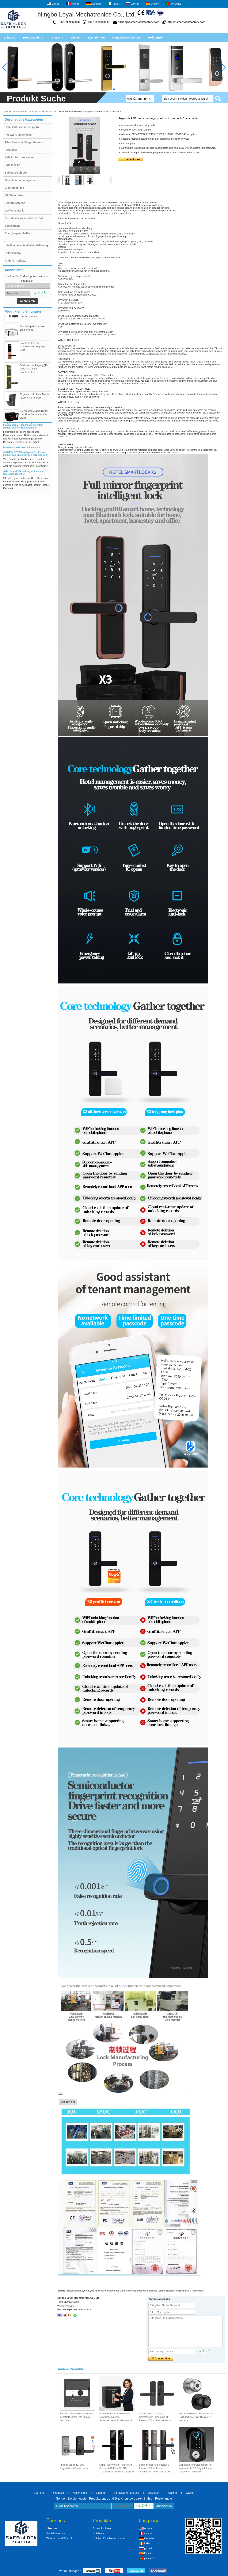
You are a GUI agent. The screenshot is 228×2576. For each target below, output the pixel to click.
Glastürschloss (14, 187)
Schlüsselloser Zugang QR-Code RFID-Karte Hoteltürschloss (34, 368)
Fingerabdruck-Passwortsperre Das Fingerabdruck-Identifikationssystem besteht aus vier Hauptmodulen (23, 433)
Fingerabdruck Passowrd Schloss (139, 2290)
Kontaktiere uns (55, 2533)
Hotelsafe (11, 149)
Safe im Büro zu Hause (19, 157)
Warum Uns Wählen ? (59, 2538)
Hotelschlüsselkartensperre (22, 127)
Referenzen (156, 37)
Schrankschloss (15, 202)
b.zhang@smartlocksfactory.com (138, 22)
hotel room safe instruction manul (21, 455)
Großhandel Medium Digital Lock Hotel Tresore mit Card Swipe (34, 414)
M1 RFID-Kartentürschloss (105, 2290)
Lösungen (153, 2492)
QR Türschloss (14, 195)
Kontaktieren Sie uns (126, 37)
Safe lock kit (12, 165)
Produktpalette (33, 37)
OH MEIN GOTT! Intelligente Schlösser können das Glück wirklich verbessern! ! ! (25, 461)
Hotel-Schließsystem (78, 2290)
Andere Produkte (15, 260)
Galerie (172, 2492)
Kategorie (19, 111)
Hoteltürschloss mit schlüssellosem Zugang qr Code (33, 346)
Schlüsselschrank (16, 172)
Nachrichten (96, 37)
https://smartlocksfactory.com (186, 22)
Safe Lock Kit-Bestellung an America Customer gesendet (23, 480)
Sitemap (100, 2492)
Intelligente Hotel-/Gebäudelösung (26, 245)
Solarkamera (13, 253)
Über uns (57, 37)
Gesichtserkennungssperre (22, 180)
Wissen (76, 37)
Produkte (58, 2492)
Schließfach (12, 225)
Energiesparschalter (17, 233)
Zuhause (10, 37)
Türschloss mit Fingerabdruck (41, 111)
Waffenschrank (14, 210)
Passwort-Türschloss (18, 134)
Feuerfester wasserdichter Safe (24, 218)
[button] (114, 89)
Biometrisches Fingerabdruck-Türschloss (181, 2290)
